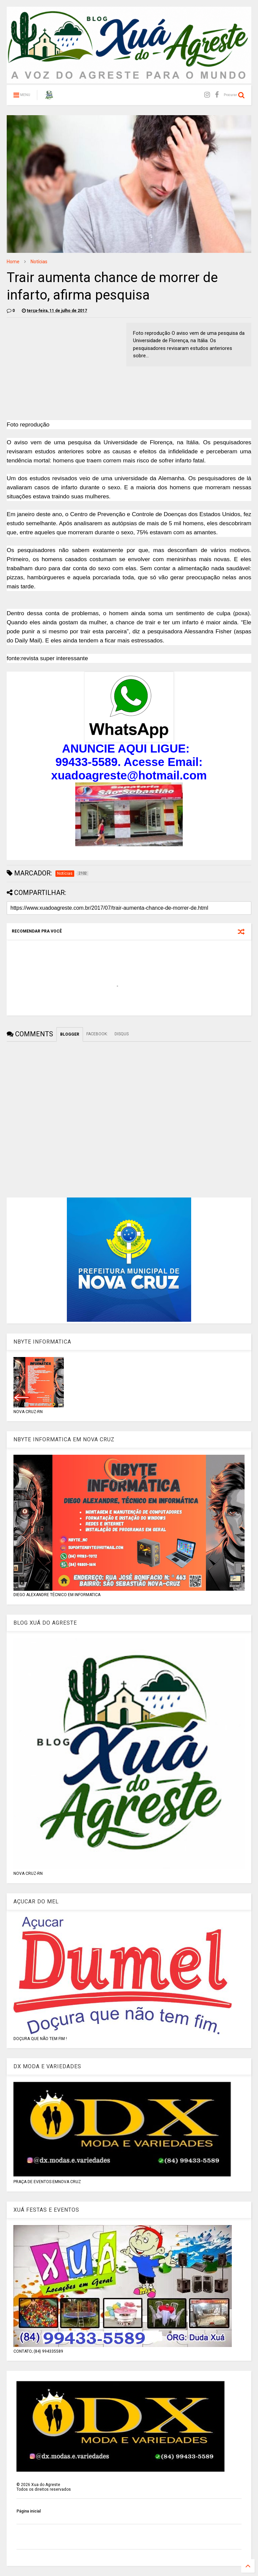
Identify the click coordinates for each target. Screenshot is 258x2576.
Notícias (39, 261)
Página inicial (28, 2511)
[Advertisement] (63, 370)
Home (13, 261)
